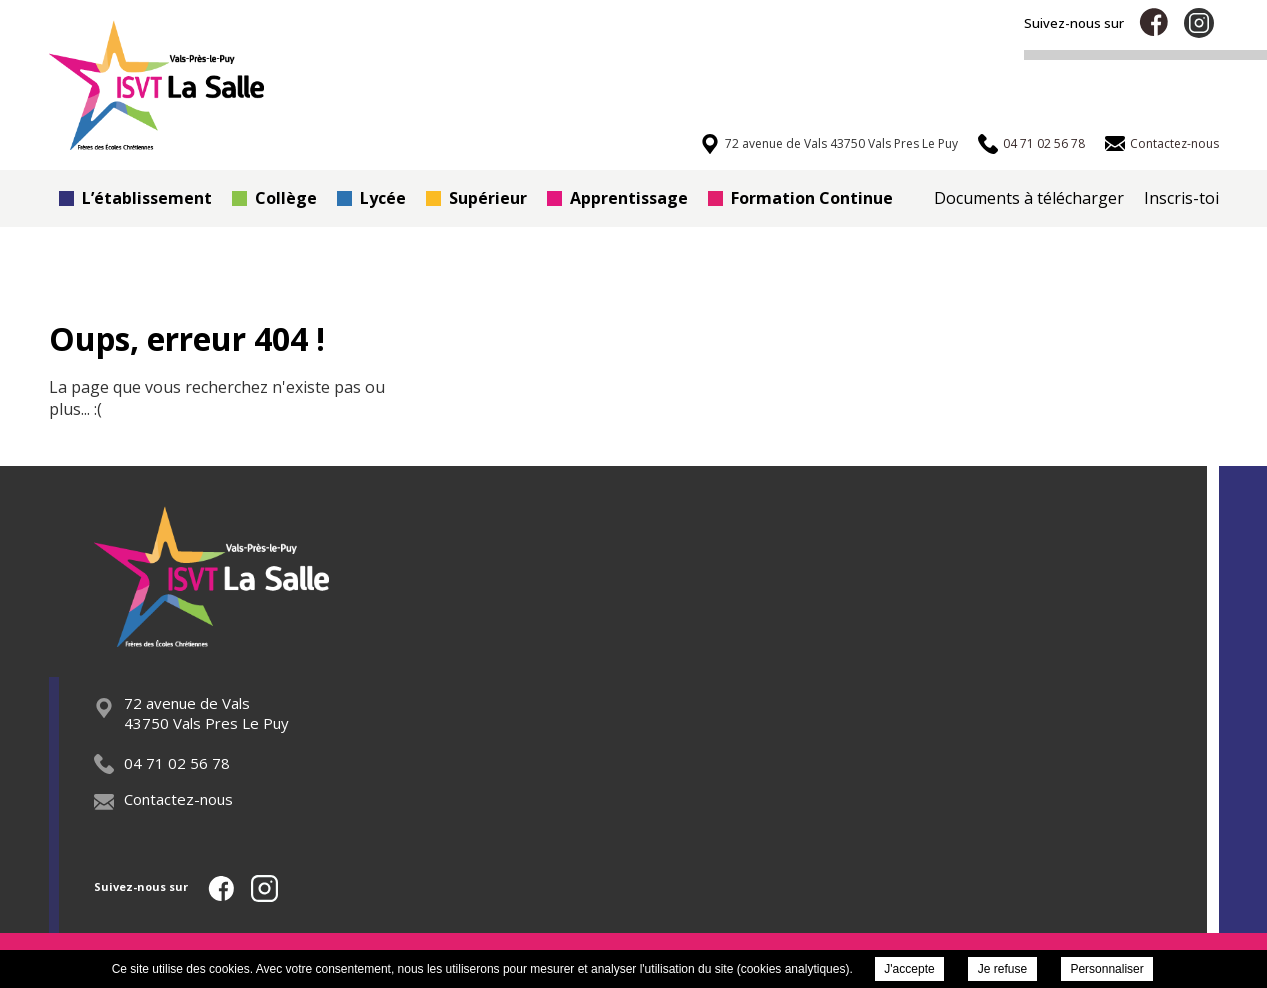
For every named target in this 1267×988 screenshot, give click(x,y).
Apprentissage (617, 198)
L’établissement (135, 198)
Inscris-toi (1181, 198)
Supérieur (476, 198)
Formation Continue (800, 198)
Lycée (371, 198)
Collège (274, 198)
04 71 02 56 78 (162, 763)
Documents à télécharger (1029, 198)
